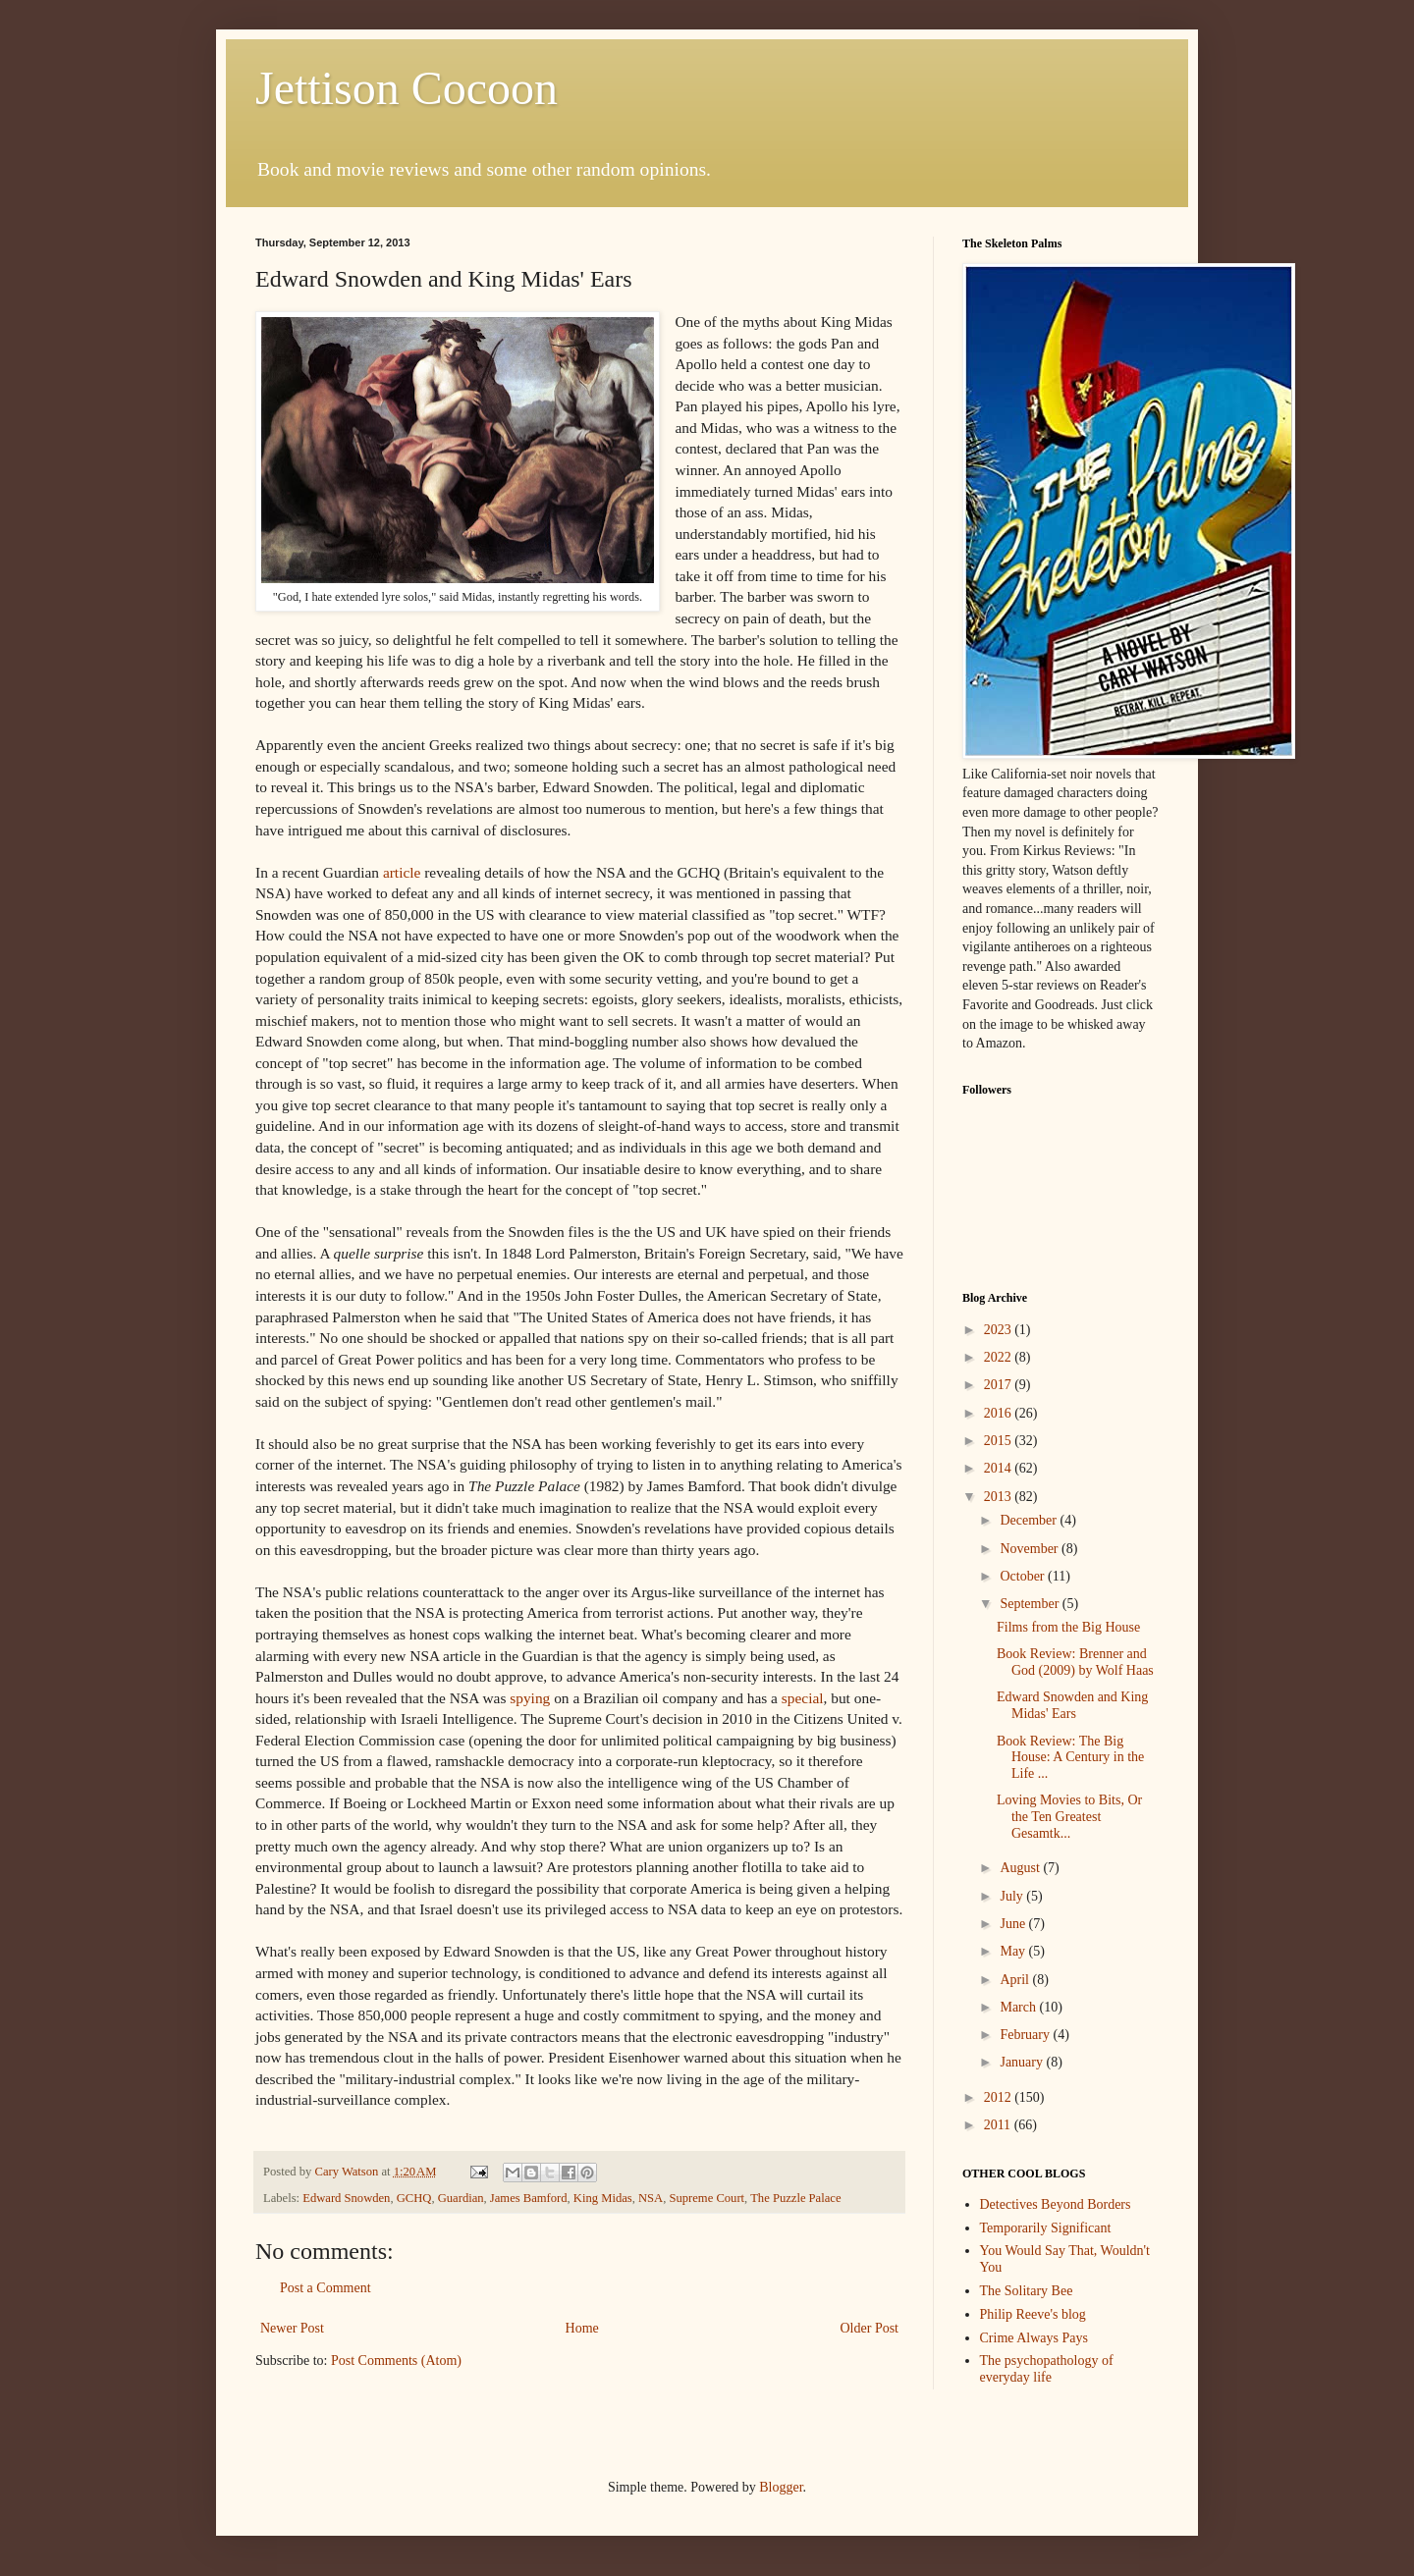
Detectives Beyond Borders (1055, 2204)
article (403, 872)
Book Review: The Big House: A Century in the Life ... (1070, 1758)
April (1016, 1979)
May (1014, 1951)
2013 (999, 1496)
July (1013, 1896)
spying (532, 1698)
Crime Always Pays (1034, 2338)
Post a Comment (325, 2288)
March (1019, 2007)
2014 (999, 1468)
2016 (999, 1413)
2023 (999, 1329)
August (1021, 1867)
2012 (999, 2097)
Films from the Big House (1068, 1627)
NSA (650, 2198)
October (1024, 1576)
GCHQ (414, 2198)
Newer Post (292, 2328)
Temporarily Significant (1046, 2228)
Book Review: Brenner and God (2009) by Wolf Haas (1075, 1662)
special (803, 1698)
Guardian (461, 2198)
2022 (999, 1357)
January (1023, 2062)
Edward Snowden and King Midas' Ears (1072, 1705)
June (1014, 1923)
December (1030, 1520)
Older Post (870, 2328)
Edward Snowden (346, 2198)
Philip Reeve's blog (1033, 2314)
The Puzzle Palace (795, 2198)
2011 (999, 2125)
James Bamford (529, 2198)
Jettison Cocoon (406, 88)
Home (582, 2328)
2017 (999, 1384)
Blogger (780, 2487)
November (1030, 1548)
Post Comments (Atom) (396, 2360)
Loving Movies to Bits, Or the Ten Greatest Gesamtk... (1069, 1817)
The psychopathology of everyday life (1047, 2369)
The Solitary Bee (1026, 2290)
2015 (999, 1440)
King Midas (602, 2198)
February (1026, 2034)
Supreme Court (706, 2198)
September (1030, 1603)
